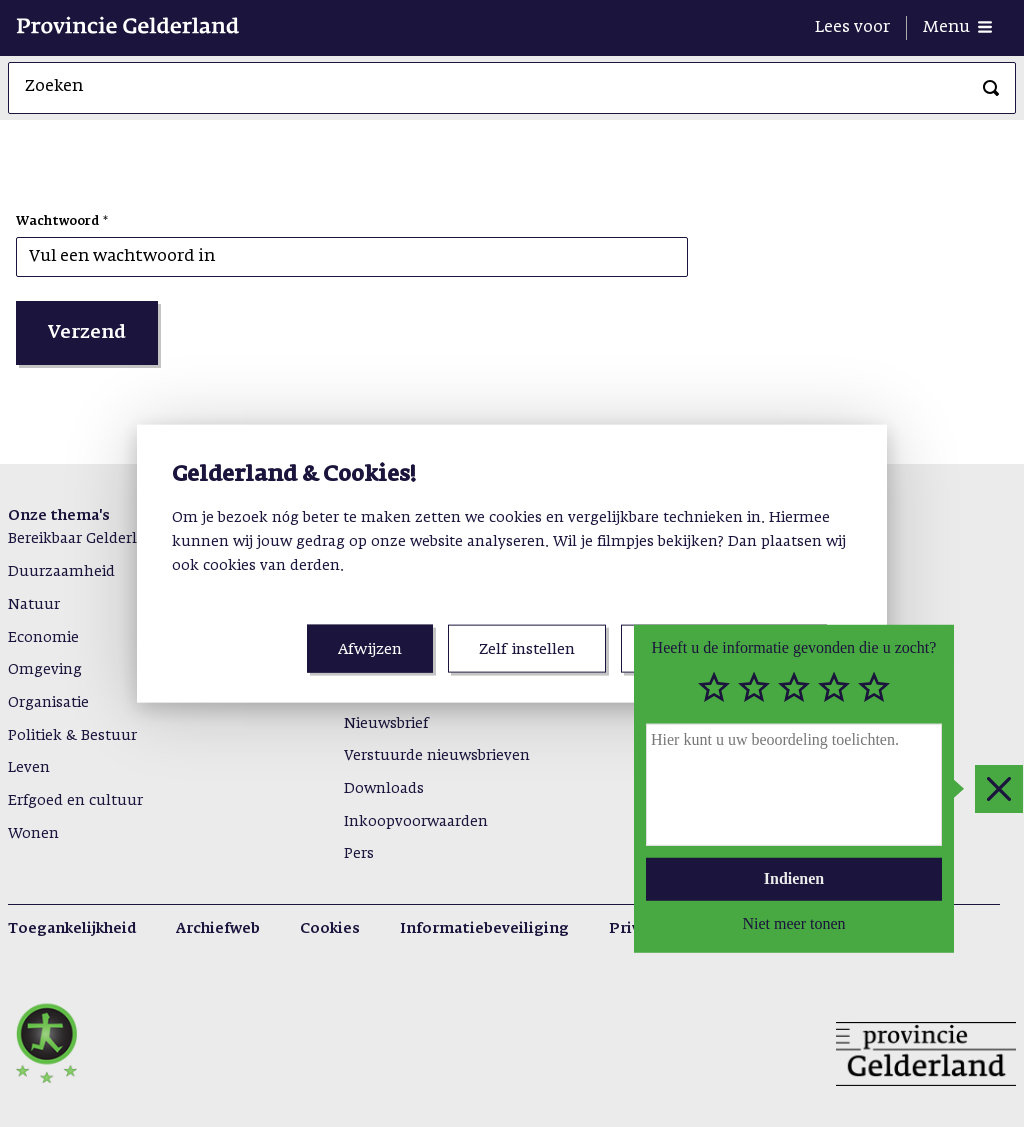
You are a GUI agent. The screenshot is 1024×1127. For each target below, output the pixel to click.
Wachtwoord (57, 222)
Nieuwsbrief (386, 724)
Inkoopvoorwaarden (416, 822)
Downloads (384, 789)
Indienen (794, 878)
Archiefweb (218, 929)
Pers (359, 854)
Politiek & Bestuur (72, 736)
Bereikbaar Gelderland (86, 539)
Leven (29, 768)
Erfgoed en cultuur (75, 801)
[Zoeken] (991, 88)
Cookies (330, 929)
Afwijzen (370, 649)
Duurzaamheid (61, 572)
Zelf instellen (527, 649)
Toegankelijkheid (72, 929)
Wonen (33, 834)
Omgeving (45, 670)
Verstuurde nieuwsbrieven (437, 756)
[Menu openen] (957, 28)
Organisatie (48, 703)
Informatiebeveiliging (484, 929)
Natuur (34, 605)
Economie (43, 638)
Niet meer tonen (793, 922)
